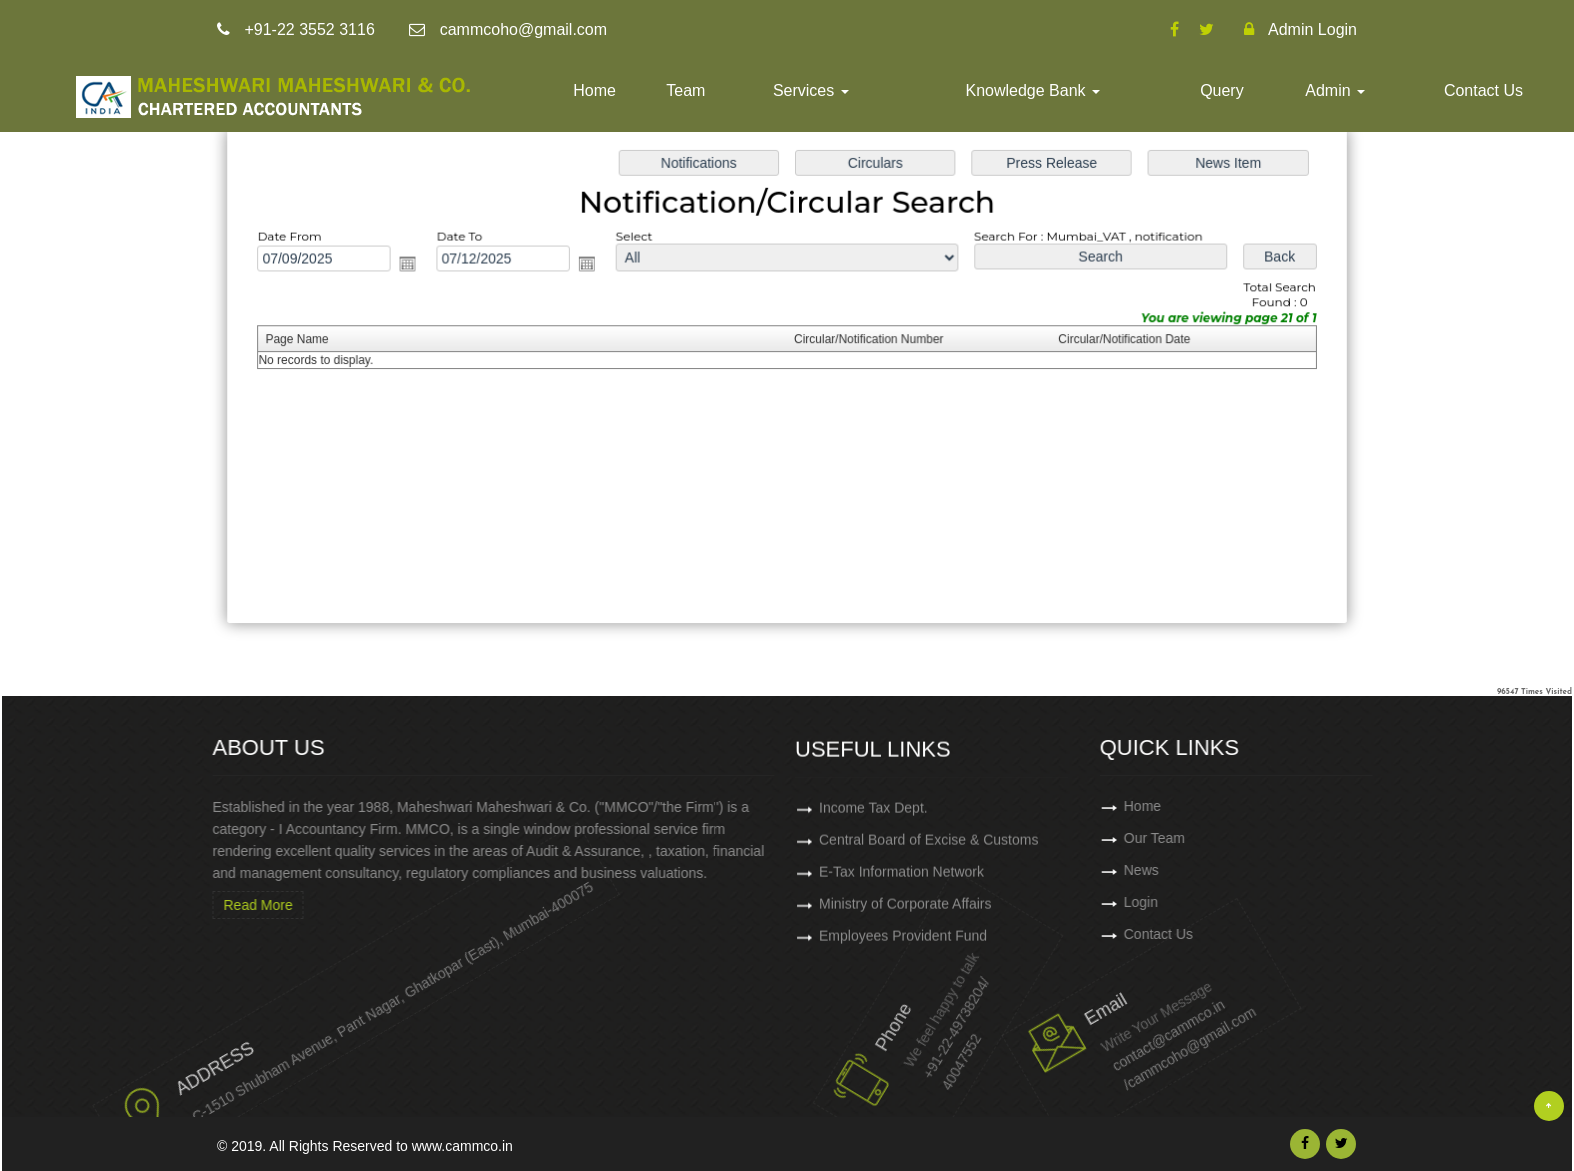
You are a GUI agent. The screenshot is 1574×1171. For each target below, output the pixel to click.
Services (811, 90)
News (1216, 870)
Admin (1335, 90)
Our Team (1229, 838)
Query (1222, 90)
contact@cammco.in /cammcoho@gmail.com (1122, 1024)
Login (1216, 902)
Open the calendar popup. (416, 265)
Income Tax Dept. (873, 816)
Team (685, 90)
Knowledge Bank (1032, 90)
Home (594, 90)
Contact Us (1483, 90)
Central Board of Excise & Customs (928, 848)
